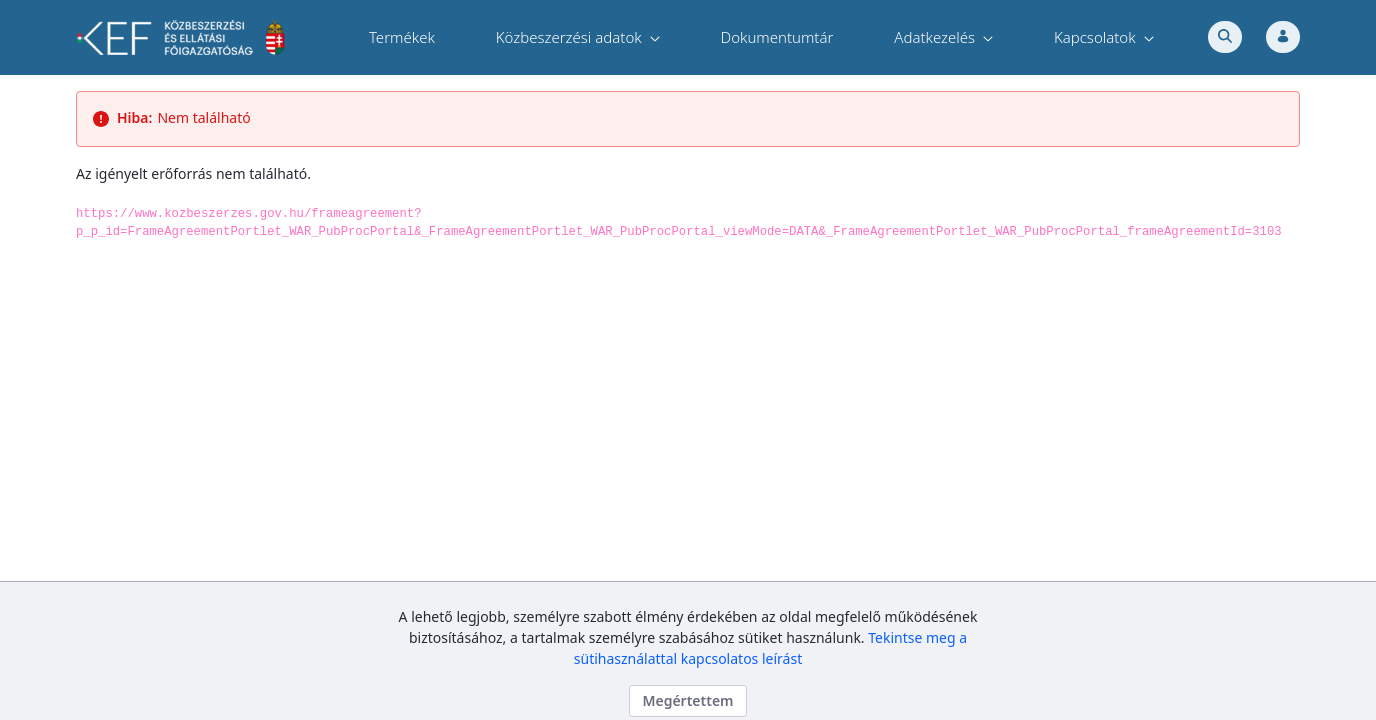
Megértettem (687, 700)
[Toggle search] (1225, 37)
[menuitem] (402, 37)
